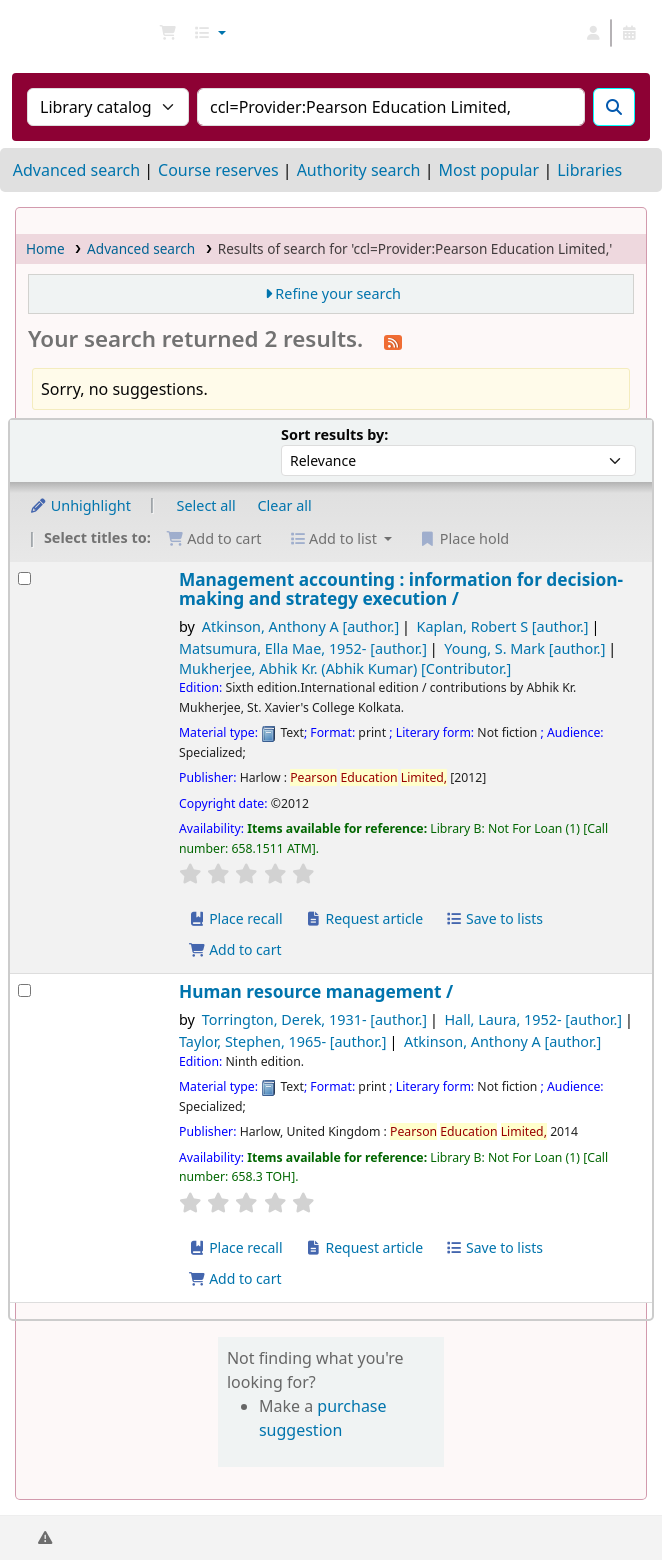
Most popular (488, 170)
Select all (206, 505)
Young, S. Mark (524, 648)
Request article (363, 918)
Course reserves (218, 170)
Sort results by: (334, 434)
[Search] (614, 107)
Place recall (235, 918)
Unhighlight (80, 505)
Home (45, 248)
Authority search (359, 170)
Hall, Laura (533, 1019)
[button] (168, 33)
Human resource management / (316, 991)
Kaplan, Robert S (503, 626)
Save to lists (494, 918)
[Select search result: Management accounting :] (24, 578)
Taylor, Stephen (283, 1041)
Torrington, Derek (314, 1019)
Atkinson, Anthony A (300, 626)
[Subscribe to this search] (393, 341)
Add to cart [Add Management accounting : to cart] (235, 949)
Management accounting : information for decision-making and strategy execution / (401, 589)
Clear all (285, 505)
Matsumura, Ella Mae (303, 648)
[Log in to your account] (593, 33)
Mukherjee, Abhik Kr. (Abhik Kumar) (345, 668)
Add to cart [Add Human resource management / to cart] (235, 1278)
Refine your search (338, 293)
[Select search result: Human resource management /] (24, 990)
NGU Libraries (23, 33)
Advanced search (76, 170)
